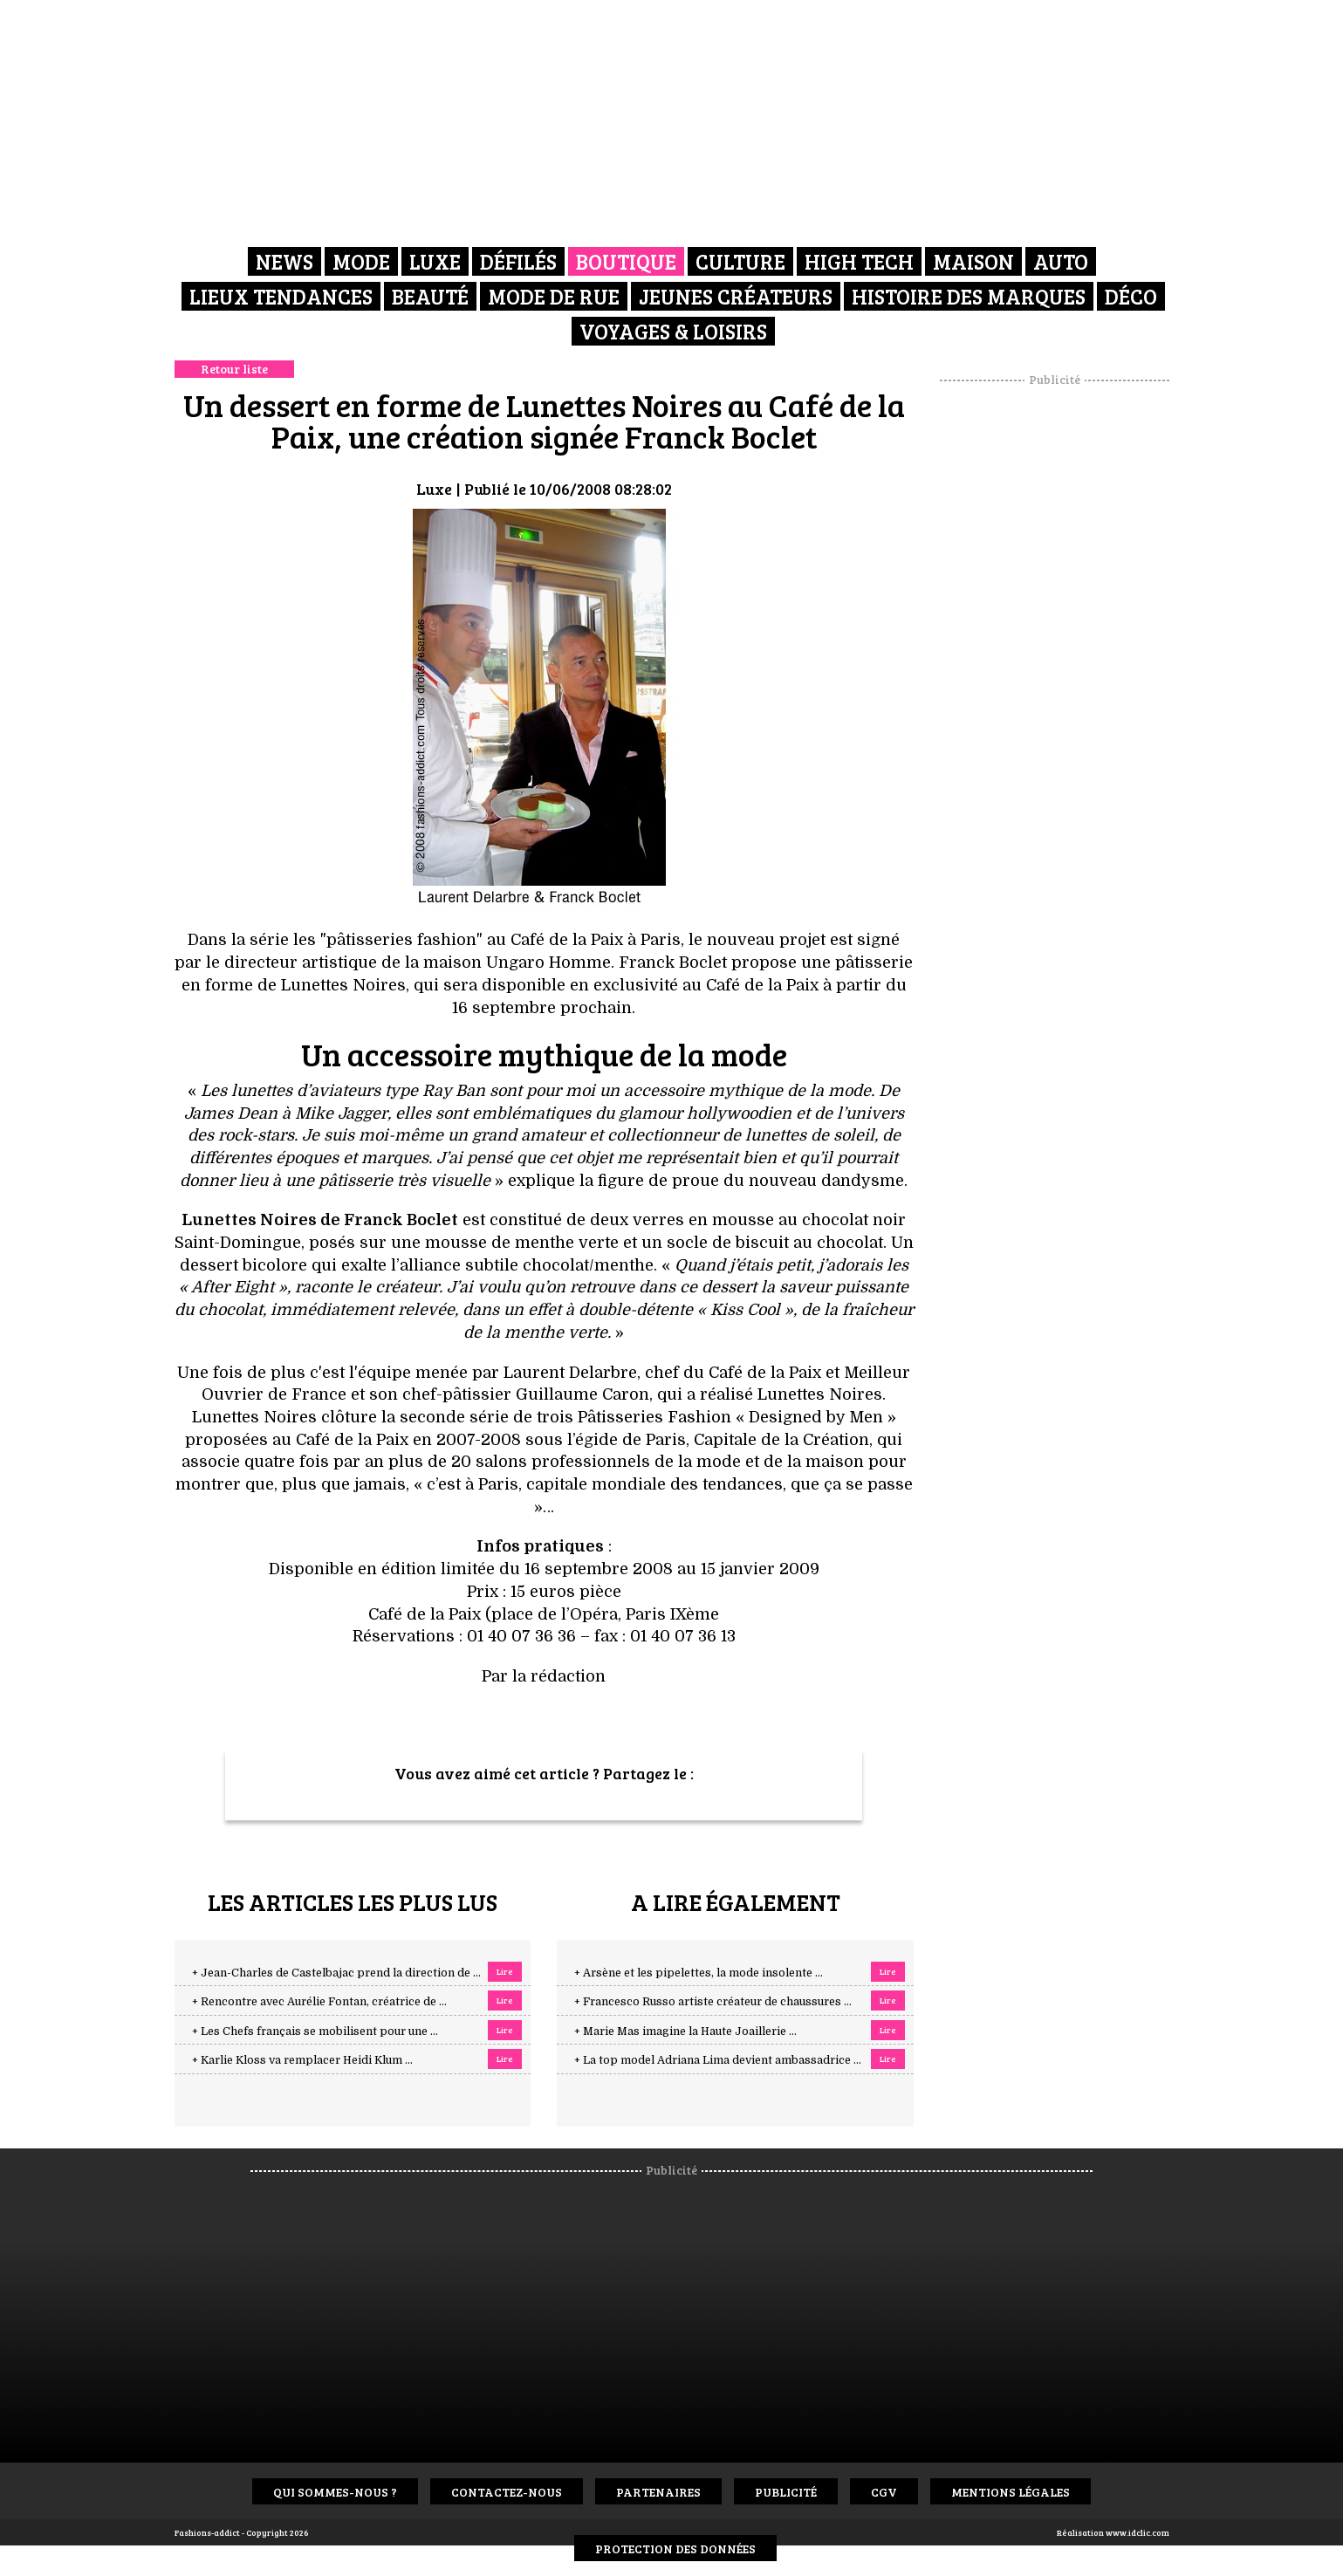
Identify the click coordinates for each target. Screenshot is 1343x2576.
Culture (740, 261)
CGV (884, 2492)
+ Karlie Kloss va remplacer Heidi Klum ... (302, 2060)
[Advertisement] (1054, 650)
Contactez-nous (506, 2492)
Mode (361, 261)
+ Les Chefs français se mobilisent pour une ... (315, 2031)
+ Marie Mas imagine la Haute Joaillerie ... (685, 2031)
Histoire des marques (969, 296)
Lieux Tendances (281, 296)
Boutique (626, 261)
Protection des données (675, 2548)
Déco (1131, 296)
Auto (1060, 261)
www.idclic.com (1137, 2532)
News (284, 261)
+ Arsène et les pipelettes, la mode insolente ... (698, 1973)
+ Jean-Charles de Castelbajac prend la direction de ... (336, 1973)
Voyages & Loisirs (673, 331)
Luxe (435, 261)
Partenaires (658, 2492)
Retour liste (234, 368)
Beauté (430, 296)
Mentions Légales (1010, 2492)
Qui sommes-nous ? (335, 2492)
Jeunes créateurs (736, 296)
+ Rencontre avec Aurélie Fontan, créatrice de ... (319, 2002)
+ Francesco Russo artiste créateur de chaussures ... (713, 2002)
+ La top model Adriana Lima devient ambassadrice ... (717, 2060)
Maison (973, 261)
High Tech (859, 261)
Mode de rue (554, 296)
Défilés (518, 261)
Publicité (786, 2492)
